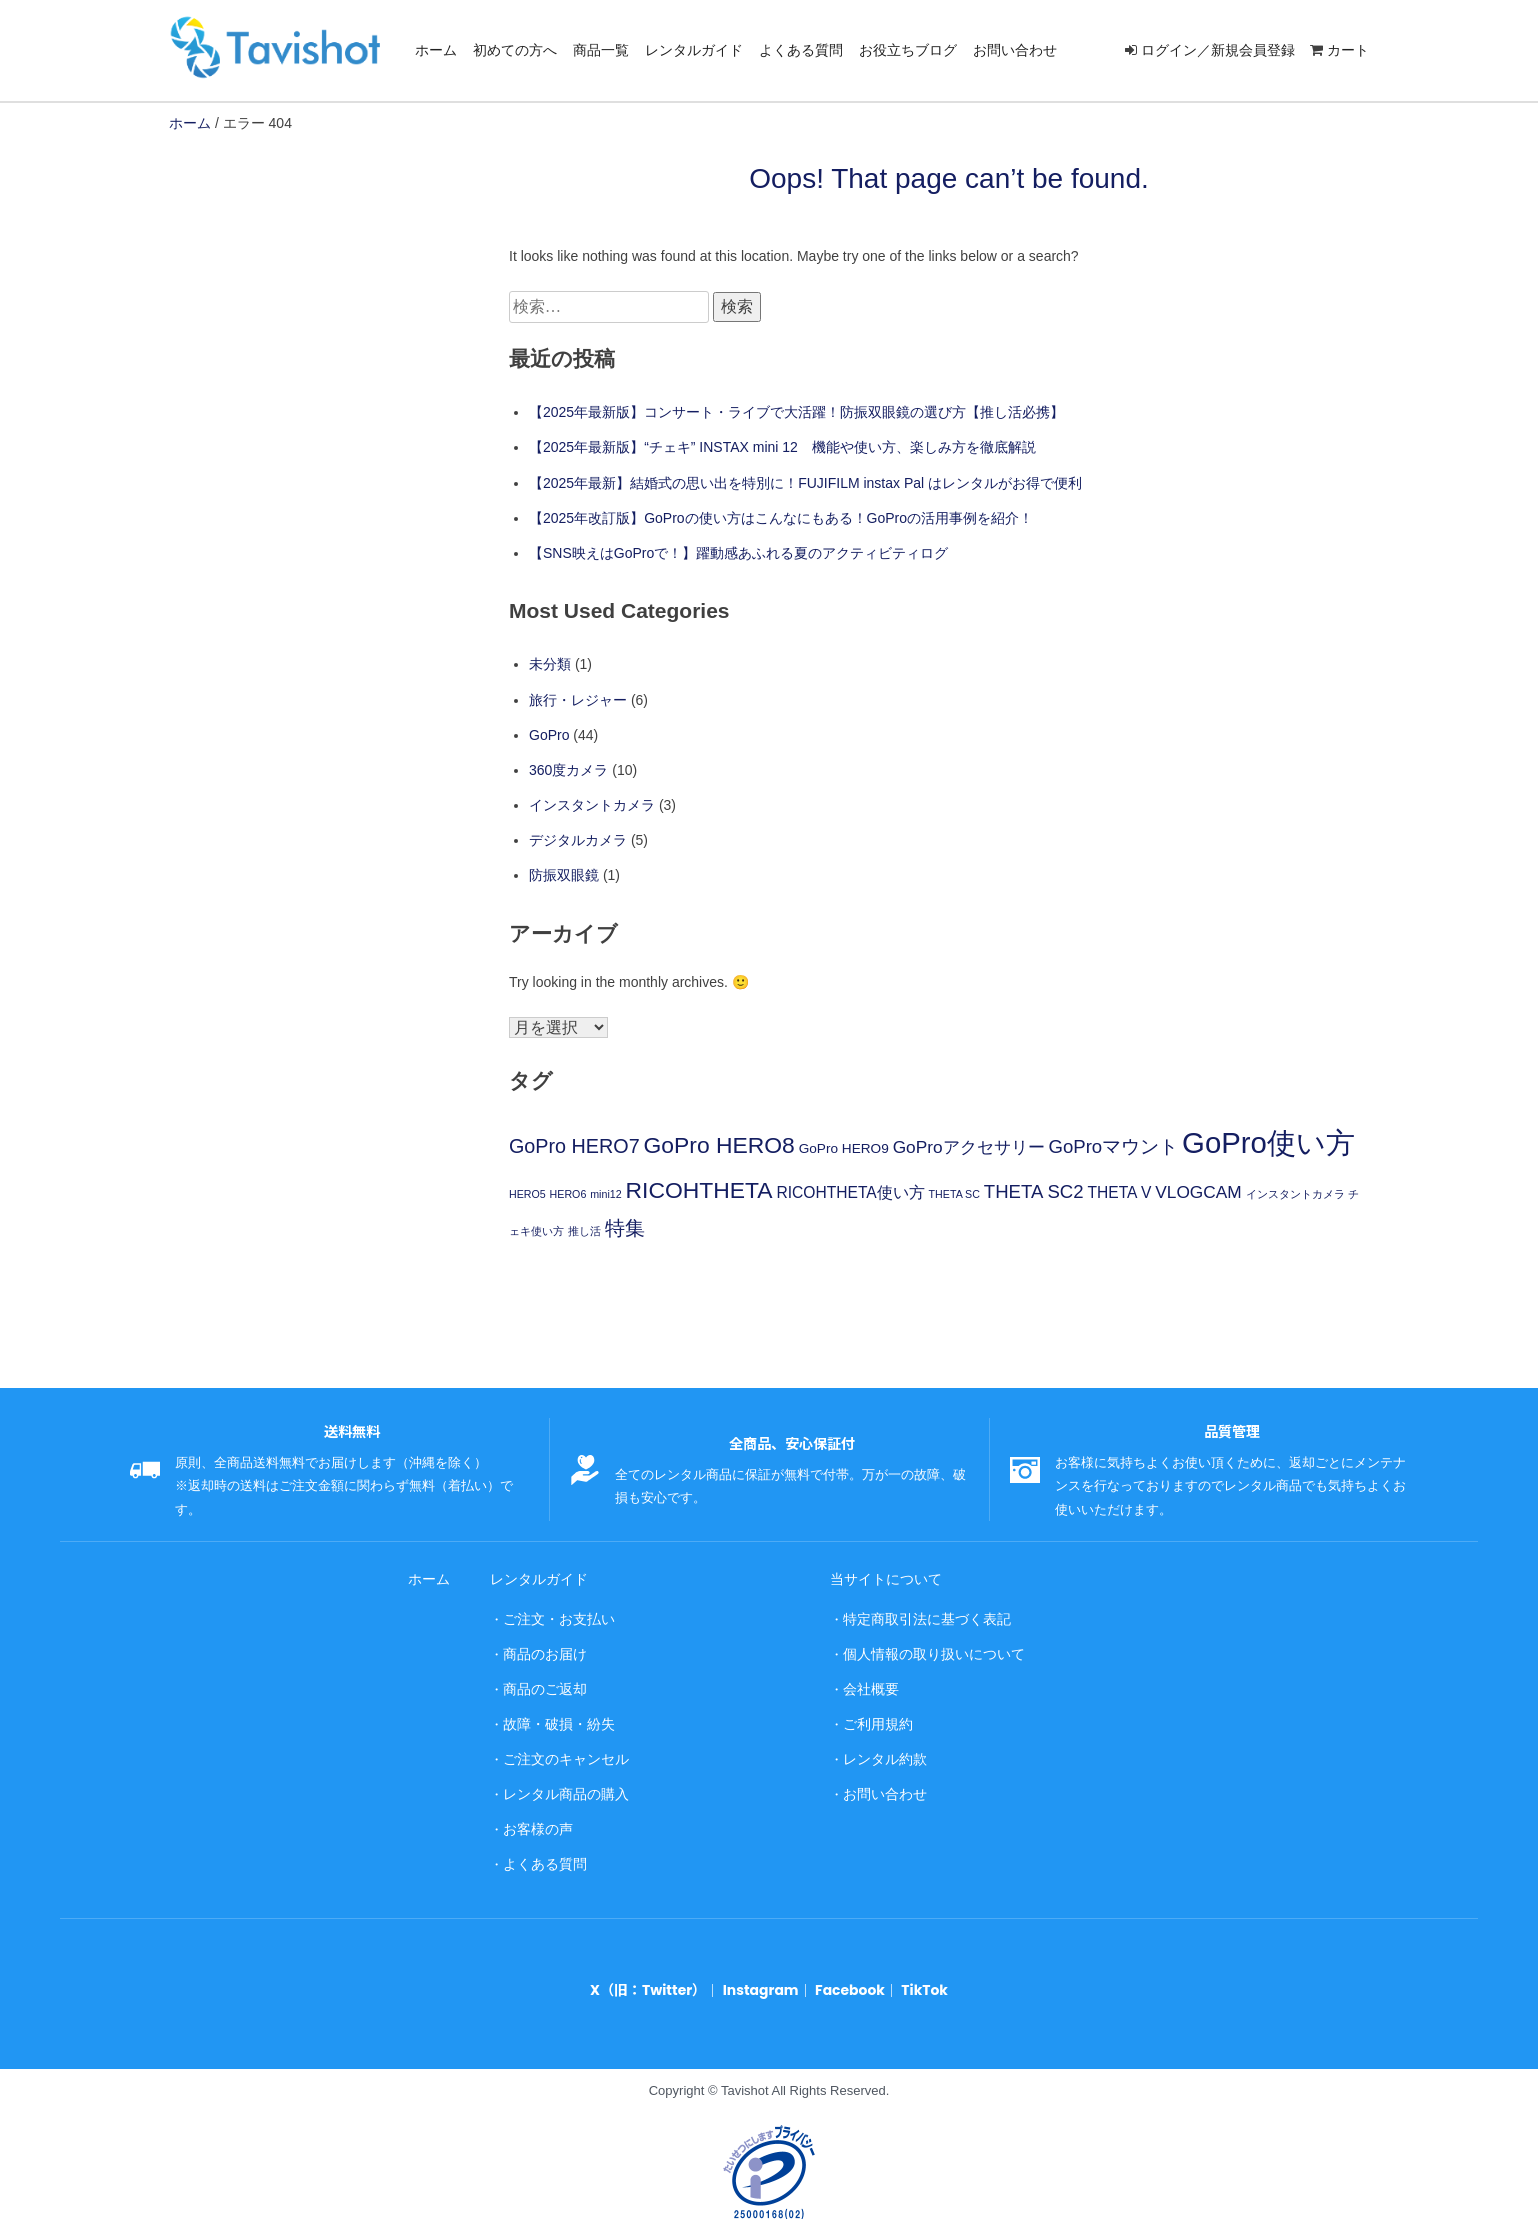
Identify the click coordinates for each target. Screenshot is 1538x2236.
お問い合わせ (1015, 50)
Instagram (760, 1974)
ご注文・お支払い (554, 1616)
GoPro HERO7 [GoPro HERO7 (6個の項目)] (574, 1146)
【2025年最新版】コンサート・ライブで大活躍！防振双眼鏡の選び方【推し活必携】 (796, 412)
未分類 (550, 664)
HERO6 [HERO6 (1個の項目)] (568, 1194)
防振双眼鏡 (564, 875)
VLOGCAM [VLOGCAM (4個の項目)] (1198, 1192)
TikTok (916, 1974)
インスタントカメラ (592, 805)
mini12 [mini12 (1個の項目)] (605, 1194)
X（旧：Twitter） (654, 1974)
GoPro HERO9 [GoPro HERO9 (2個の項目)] (844, 1148)
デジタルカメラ (578, 840)
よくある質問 (801, 50)
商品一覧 (601, 50)
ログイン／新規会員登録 (1218, 50)
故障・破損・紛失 (554, 1717)
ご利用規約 (874, 1717)
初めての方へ (515, 50)
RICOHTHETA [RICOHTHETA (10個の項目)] (699, 1190)
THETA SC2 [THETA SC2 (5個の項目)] (1034, 1191)
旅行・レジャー (578, 700)
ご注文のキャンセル (560, 1750)
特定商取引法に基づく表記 (920, 1616)
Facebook (844, 1974)
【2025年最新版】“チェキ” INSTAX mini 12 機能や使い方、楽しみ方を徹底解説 (782, 447)
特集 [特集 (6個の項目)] (625, 1228)
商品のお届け (541, 1650)
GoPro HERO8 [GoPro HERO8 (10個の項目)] (719, 1145)
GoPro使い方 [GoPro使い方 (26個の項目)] (1268, 1142)
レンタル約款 (881, 1750)
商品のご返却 (541, 1683)
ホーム (436, 50)
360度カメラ (568, 770)
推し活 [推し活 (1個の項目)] (584, 1231)
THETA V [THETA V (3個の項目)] (1120, 1192)
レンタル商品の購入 (560, 1783)
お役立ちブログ (908, 50)
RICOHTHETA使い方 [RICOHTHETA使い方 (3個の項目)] (850, 1192)
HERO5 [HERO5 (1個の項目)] (527, 1194)
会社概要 (868, 1683)
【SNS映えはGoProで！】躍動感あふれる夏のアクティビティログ (738, 553)
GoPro (549, 735)
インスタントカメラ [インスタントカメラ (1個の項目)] (1295, 1194)
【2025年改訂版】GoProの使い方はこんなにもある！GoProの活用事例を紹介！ (781, 518)
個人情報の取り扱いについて (926, 1650)
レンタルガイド (694, 50)
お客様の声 (534, 1817)
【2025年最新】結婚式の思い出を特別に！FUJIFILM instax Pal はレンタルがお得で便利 (805, 483)
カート (1348, 50)
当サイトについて (881, 1578)
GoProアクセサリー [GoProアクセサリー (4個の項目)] (969, 1147)
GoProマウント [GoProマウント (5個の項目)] (1113, 1146)
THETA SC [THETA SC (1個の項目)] (954, 1194)
